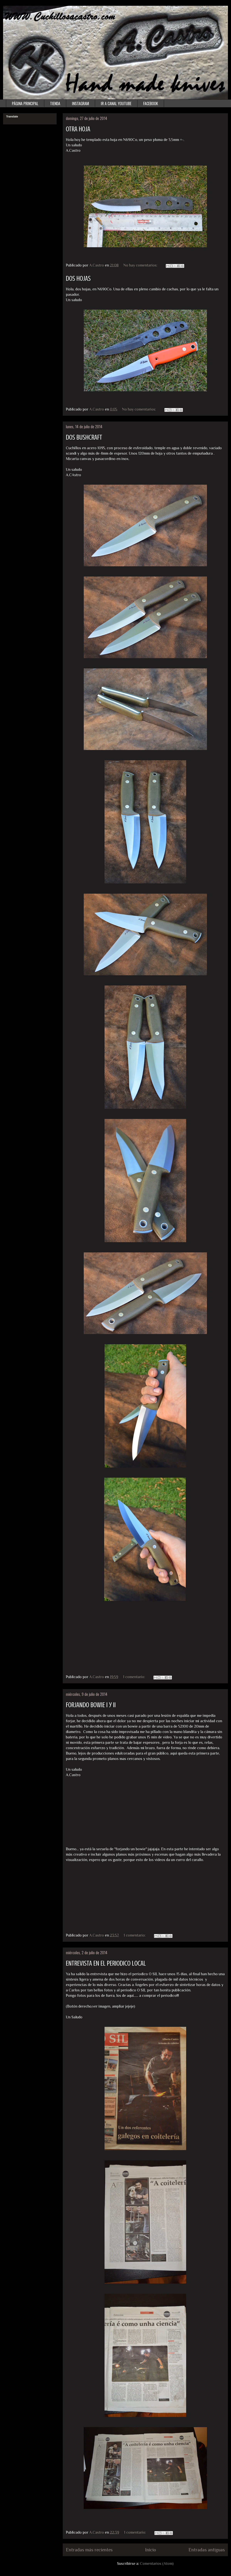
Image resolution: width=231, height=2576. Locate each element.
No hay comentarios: (140, 265)
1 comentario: (134, 1677)
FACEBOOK (150, 103)
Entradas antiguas (206, 2549)
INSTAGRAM (80, 103)
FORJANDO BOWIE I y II (91, 1705)
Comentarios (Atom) (157, 2563)
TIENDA (55, 103)
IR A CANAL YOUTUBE (116, 103)
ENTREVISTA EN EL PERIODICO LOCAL (106, 1963)
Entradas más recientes (89, 2549)
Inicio (150, 2549)
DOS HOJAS (78, 278)
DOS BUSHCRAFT (84, 437)
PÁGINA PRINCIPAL (25, 103)
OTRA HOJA (78, 129)
